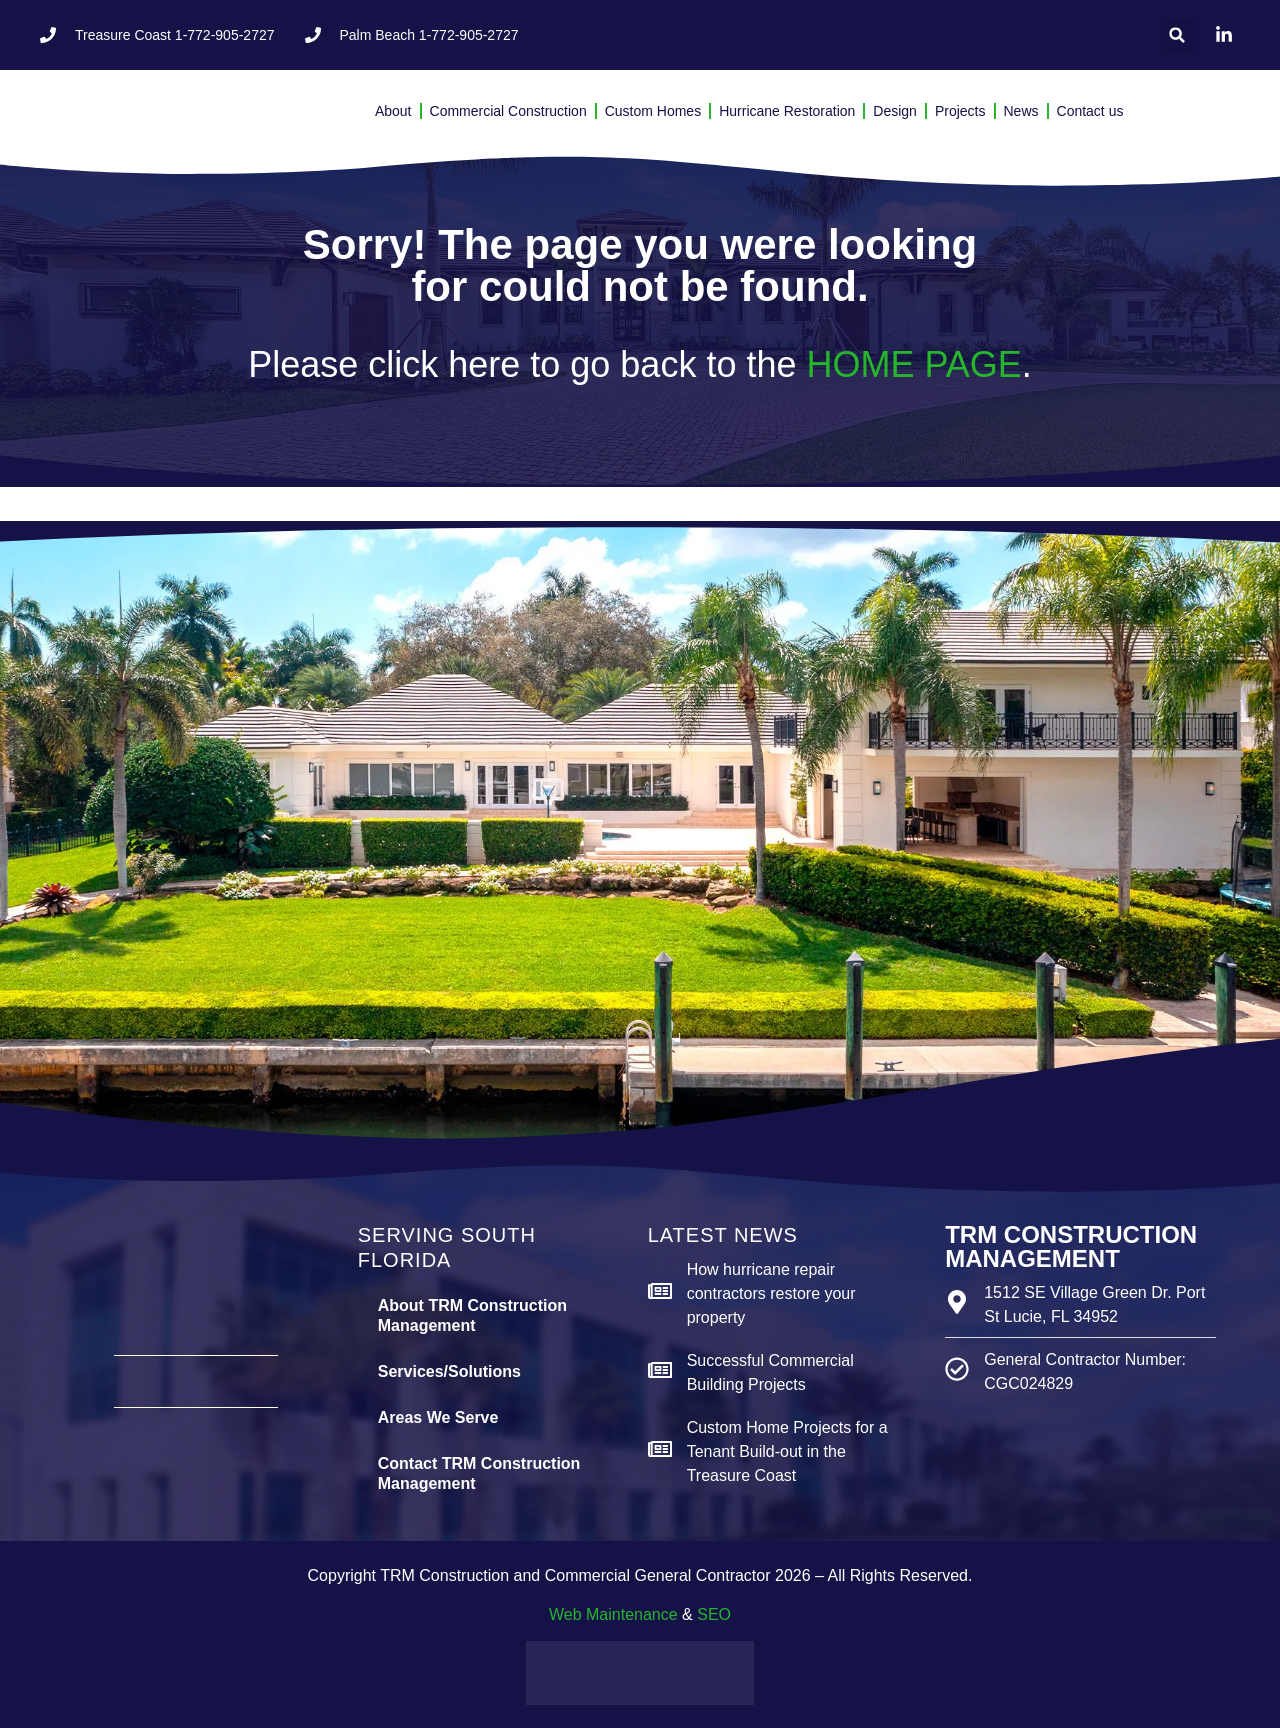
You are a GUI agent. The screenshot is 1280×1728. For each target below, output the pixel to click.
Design (895, 111)
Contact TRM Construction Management (479, 1473)
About (393, 111)
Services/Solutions (449, 1371)
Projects (960, 111)
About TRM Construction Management (472, 1315)
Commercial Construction (508, 111)
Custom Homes (653, 111)
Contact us (1090, 111)
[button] (1177, 35)
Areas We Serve (438, 1417)
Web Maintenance (613, 1614)
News (1021, 111)
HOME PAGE (913, 364)
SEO (714, 1614)
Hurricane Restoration (787, 111)
